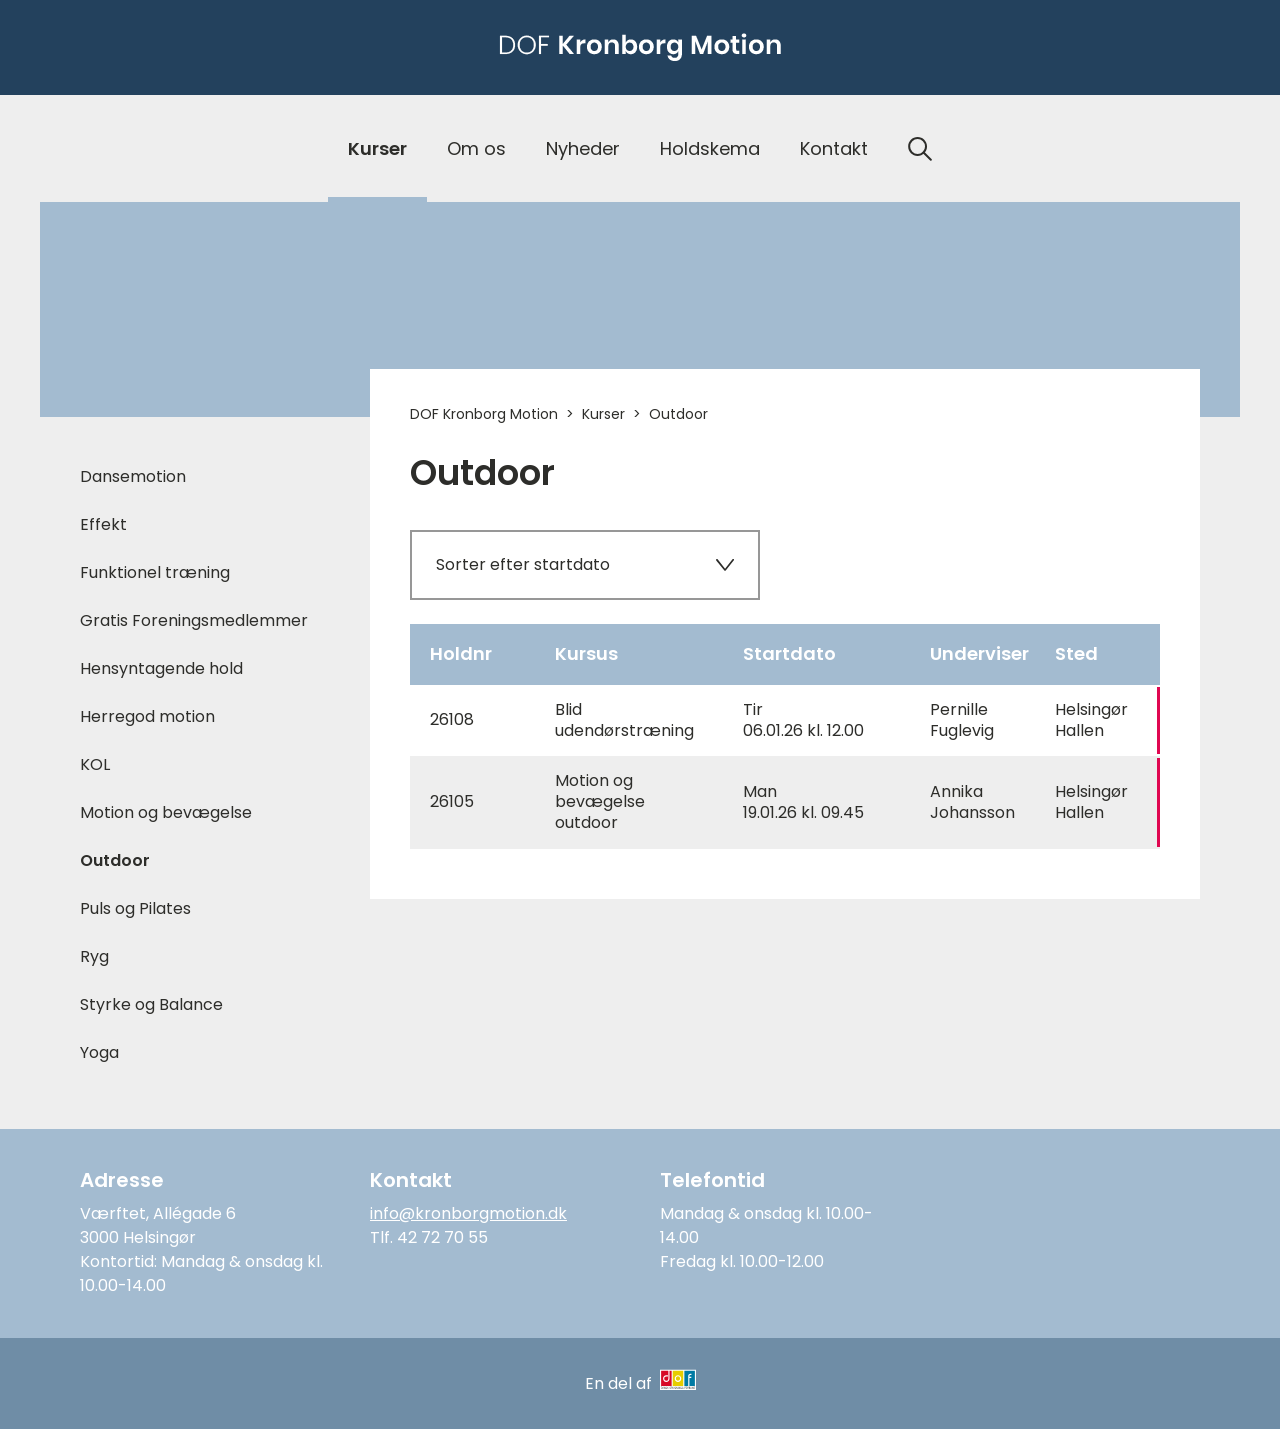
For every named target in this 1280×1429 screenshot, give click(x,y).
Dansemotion (133, 476)
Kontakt (834, 148)
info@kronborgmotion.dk (468, 1213)
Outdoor (115, 860)
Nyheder (583, 148)
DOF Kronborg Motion (484, 414)
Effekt (103, 524)
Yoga (99, 1052)
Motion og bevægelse (166, 812)
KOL (95, 764)
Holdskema (710, 148)
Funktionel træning (155, 572)
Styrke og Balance (151, 1004)
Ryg (94, 956)
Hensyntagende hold (161, 668)
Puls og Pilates (135, 908)
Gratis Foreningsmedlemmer (194, 620)
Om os (476, 148)
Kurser (377, 148)
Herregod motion (147, 716)
